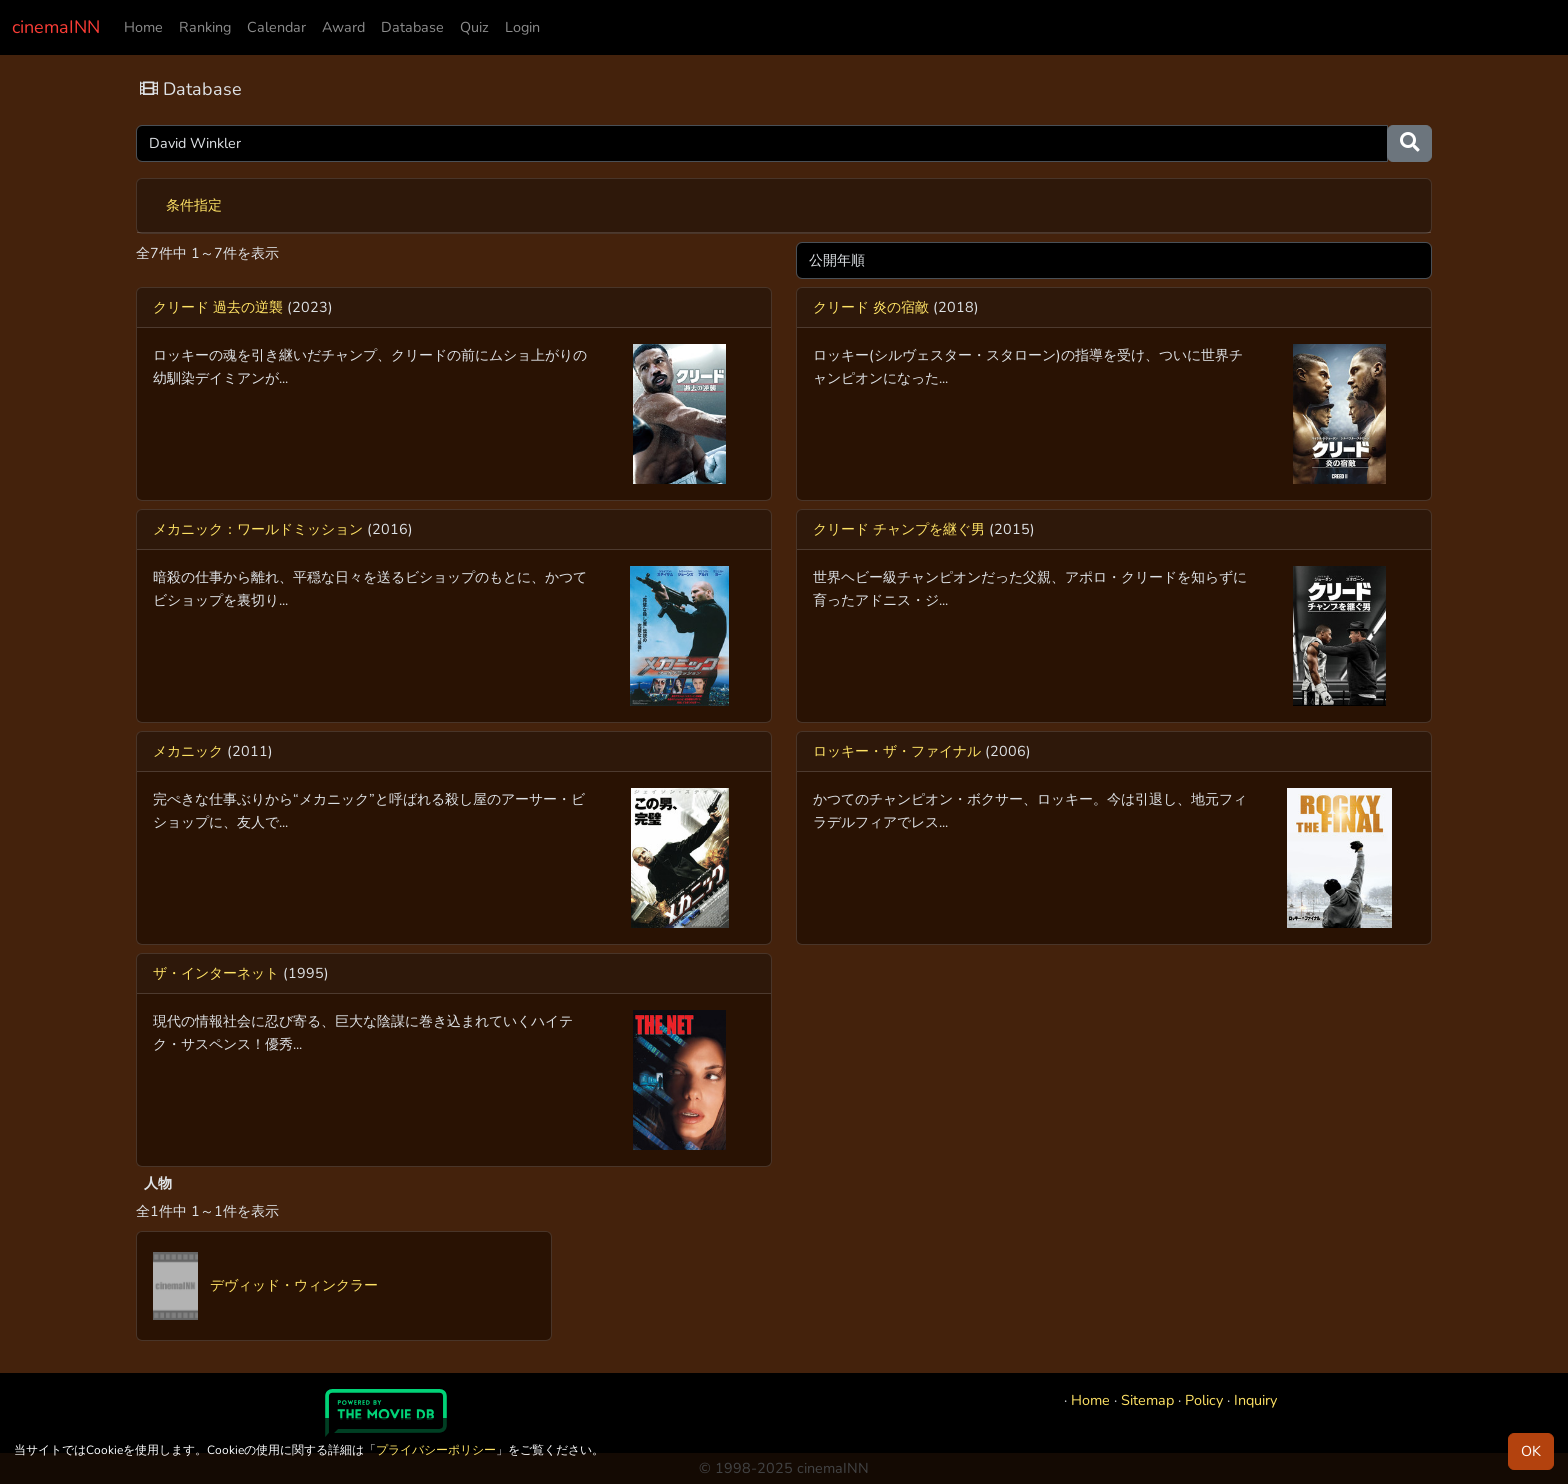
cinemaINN (56, 27)
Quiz (474, 27)
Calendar (276, 27)
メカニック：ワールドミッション (258, 529)
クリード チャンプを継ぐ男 (899, 529)
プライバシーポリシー (436, 1450)
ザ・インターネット (216, 973)
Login (522, 27)
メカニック (188, 751)
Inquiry (1255, 1400)
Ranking (205, 27)
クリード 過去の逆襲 (218, 307)
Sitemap (1147, 1400)
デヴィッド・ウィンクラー (265, 1285)
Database (412, 27)
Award (343, 27)
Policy (1204, 1400)
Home (143, 27)
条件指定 (194, 205)
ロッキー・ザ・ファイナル (897, 751)
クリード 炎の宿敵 (871, 307)
